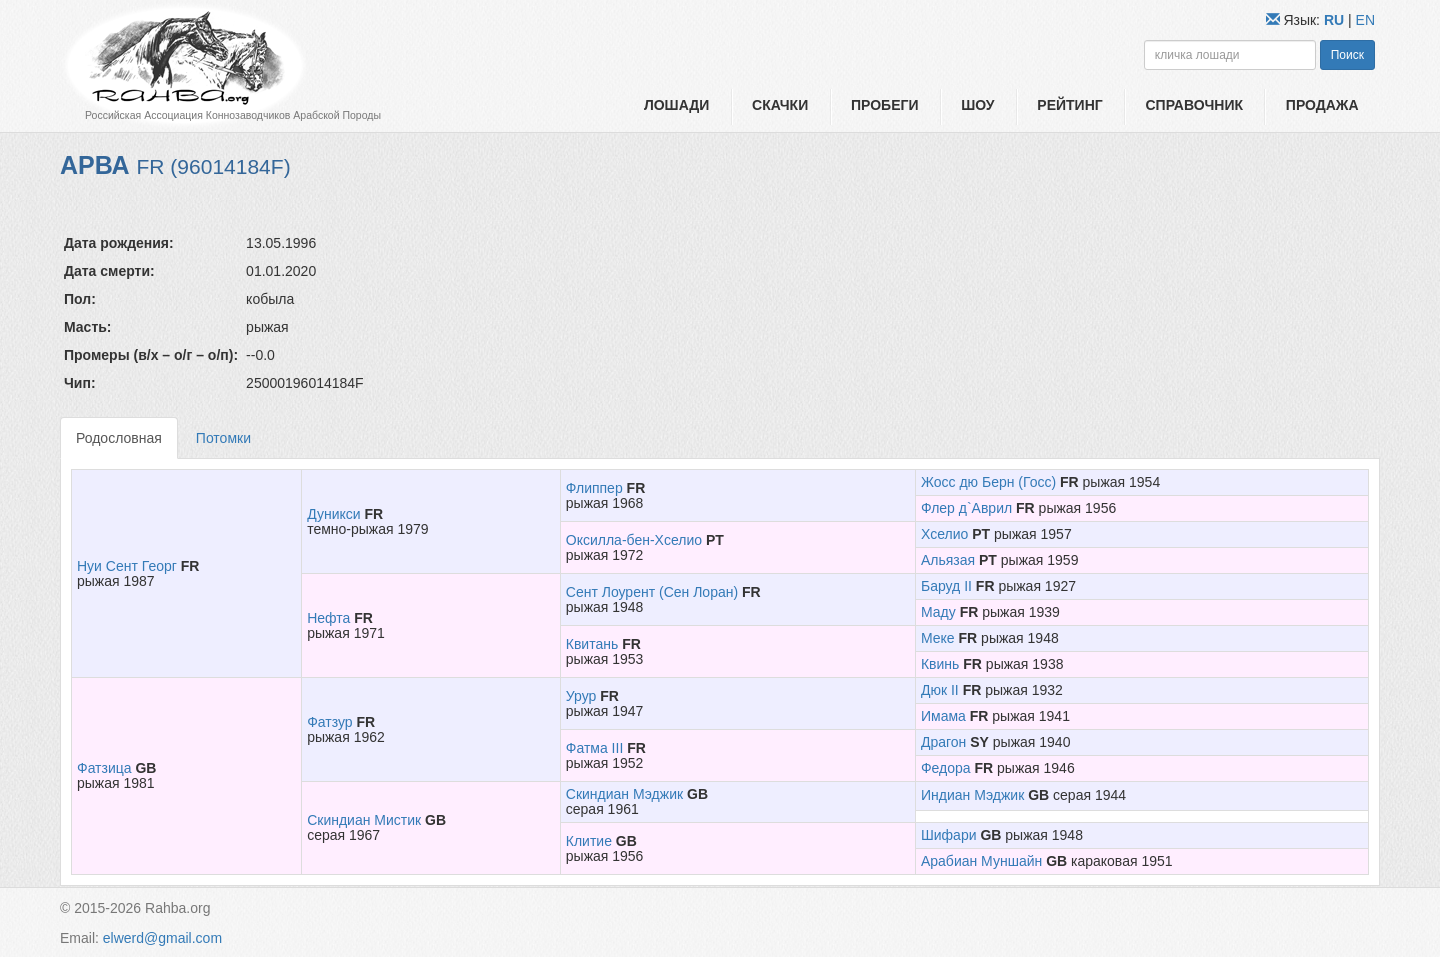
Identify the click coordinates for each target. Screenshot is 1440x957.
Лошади (676, 105)
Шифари (949, 835)
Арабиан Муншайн (981, 861)
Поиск (1347, 55)
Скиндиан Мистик (364, 820)
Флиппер (594, 488)
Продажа (1322, 105)
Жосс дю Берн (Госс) (988, 482)
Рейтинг (1069, 105)
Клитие (589, 841)
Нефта (328, 618)
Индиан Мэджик (972, 795)
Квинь (940, 664)
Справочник (1194, 105)
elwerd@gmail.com (162, 938)
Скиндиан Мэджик (624, 794)
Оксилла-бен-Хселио (634, 540)
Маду (938, 612)
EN (1365, 20)
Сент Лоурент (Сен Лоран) (652, 592)
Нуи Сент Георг (127, 566)
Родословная (119, 438)
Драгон (943, 742)
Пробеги (885, 105)
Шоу (977, 105)
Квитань (592, 644)
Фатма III (595, 748)
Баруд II (946, 586)
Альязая (948, 560)
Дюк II (940, 690)
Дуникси (333, 514)
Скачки (780, 105)
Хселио (944, 534)
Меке (938, 638)
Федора (946, 768)
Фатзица (104, 768)
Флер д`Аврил (966, 508)
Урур (581, 696)
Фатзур (329, 722)
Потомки (223, 438)
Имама (943, 716)
